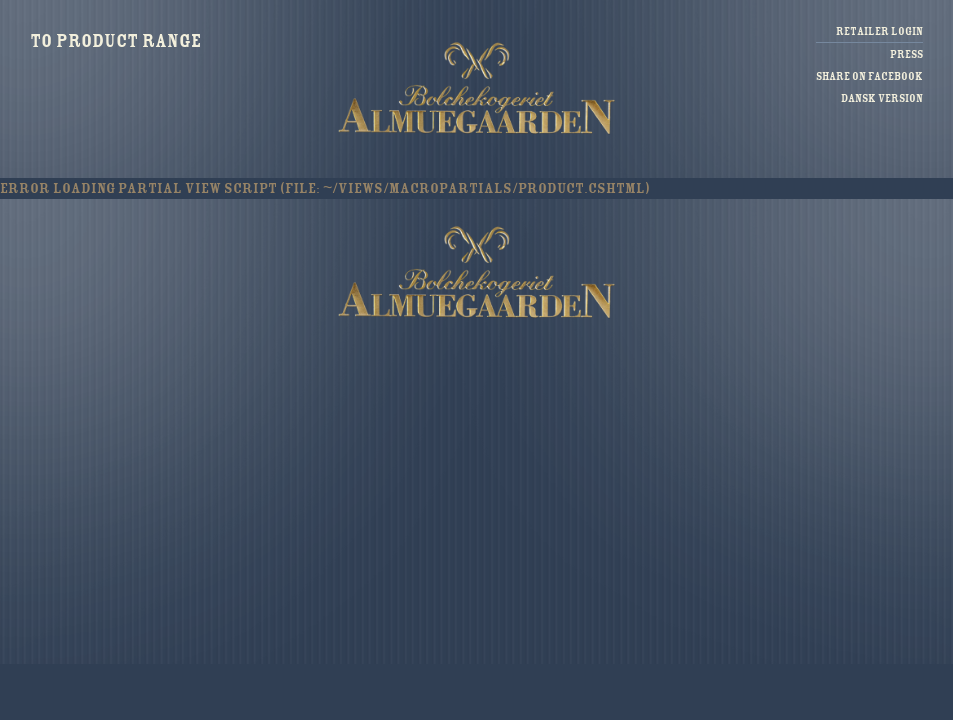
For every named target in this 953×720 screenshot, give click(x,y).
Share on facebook (869, 76)
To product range (115, 41)
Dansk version (882, 98)
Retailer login (879, 31)
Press (906, 54)
